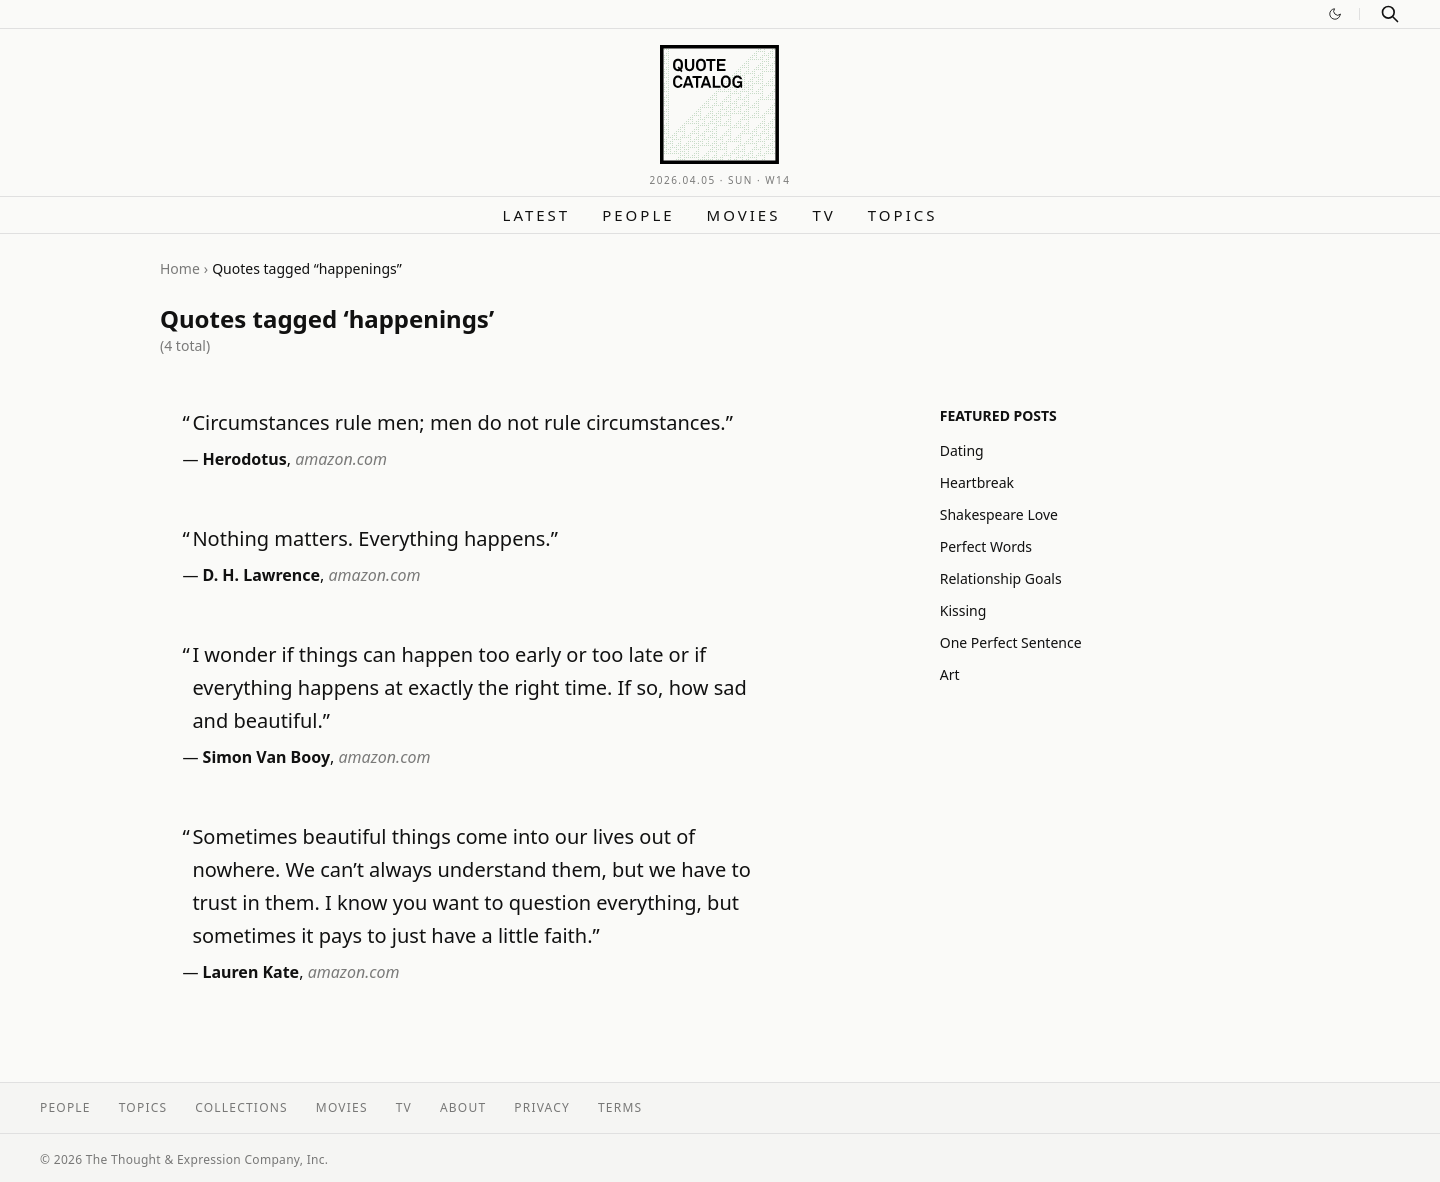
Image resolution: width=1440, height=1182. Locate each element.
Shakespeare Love (999, 514)
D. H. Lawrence (261, 575)
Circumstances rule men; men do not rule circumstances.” (462, 422)
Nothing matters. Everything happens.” (375, 538)
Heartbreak (977, 482)
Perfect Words (986, 546)
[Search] (1390, 14)
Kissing (963, 610)
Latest (537, 215)
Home (180, 268)
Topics (903, 215)
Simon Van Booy (266, 757)
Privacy (542, 1107)
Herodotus (245, 459)
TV (823, 215)
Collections (241, 1107)
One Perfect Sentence (1011, 642)
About (463, 1107)
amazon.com (341, 459)
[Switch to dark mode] (1335, 14)
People (638, 215)
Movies (744, 215)
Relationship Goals (1001, 578)
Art (950, 674)
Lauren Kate (251, 972)
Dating (962, 450)
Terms (620, 1107)
